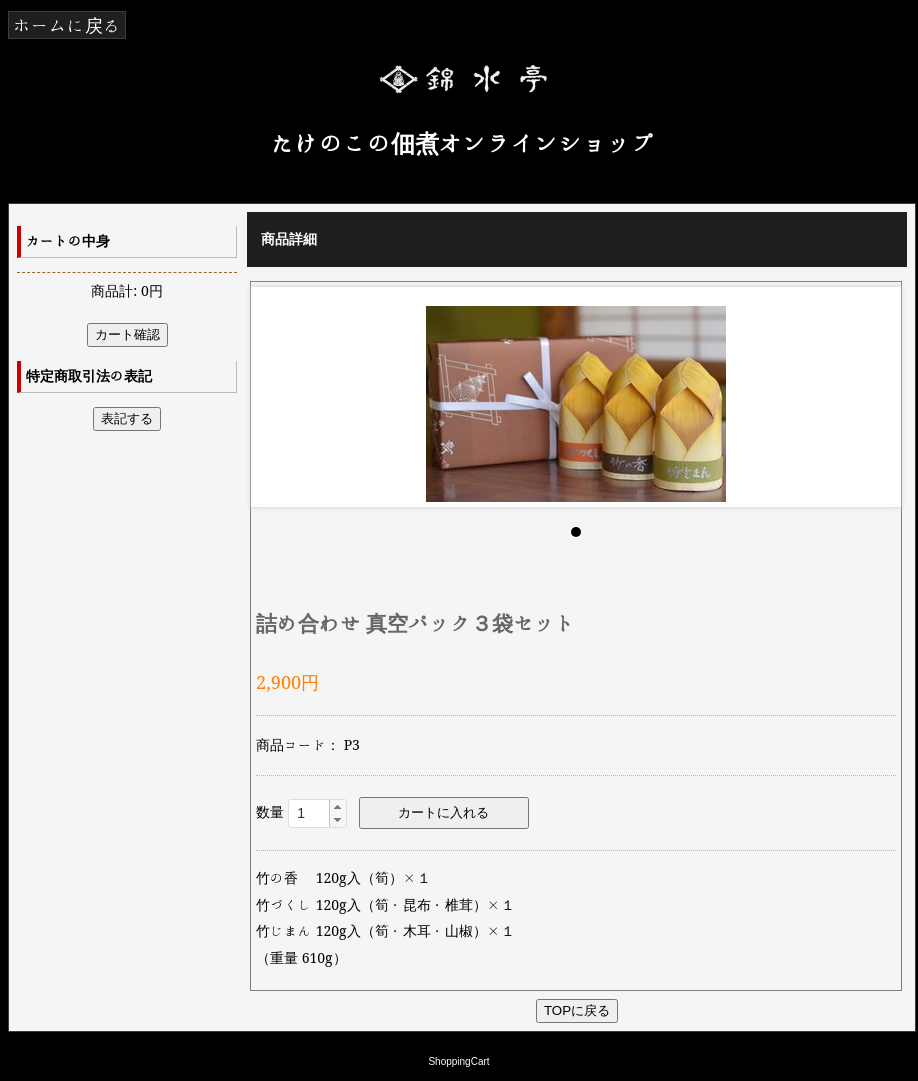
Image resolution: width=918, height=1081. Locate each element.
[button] (337, 807)
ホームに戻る (67, 25)
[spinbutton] (317, 813)
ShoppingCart (458, 1061)
